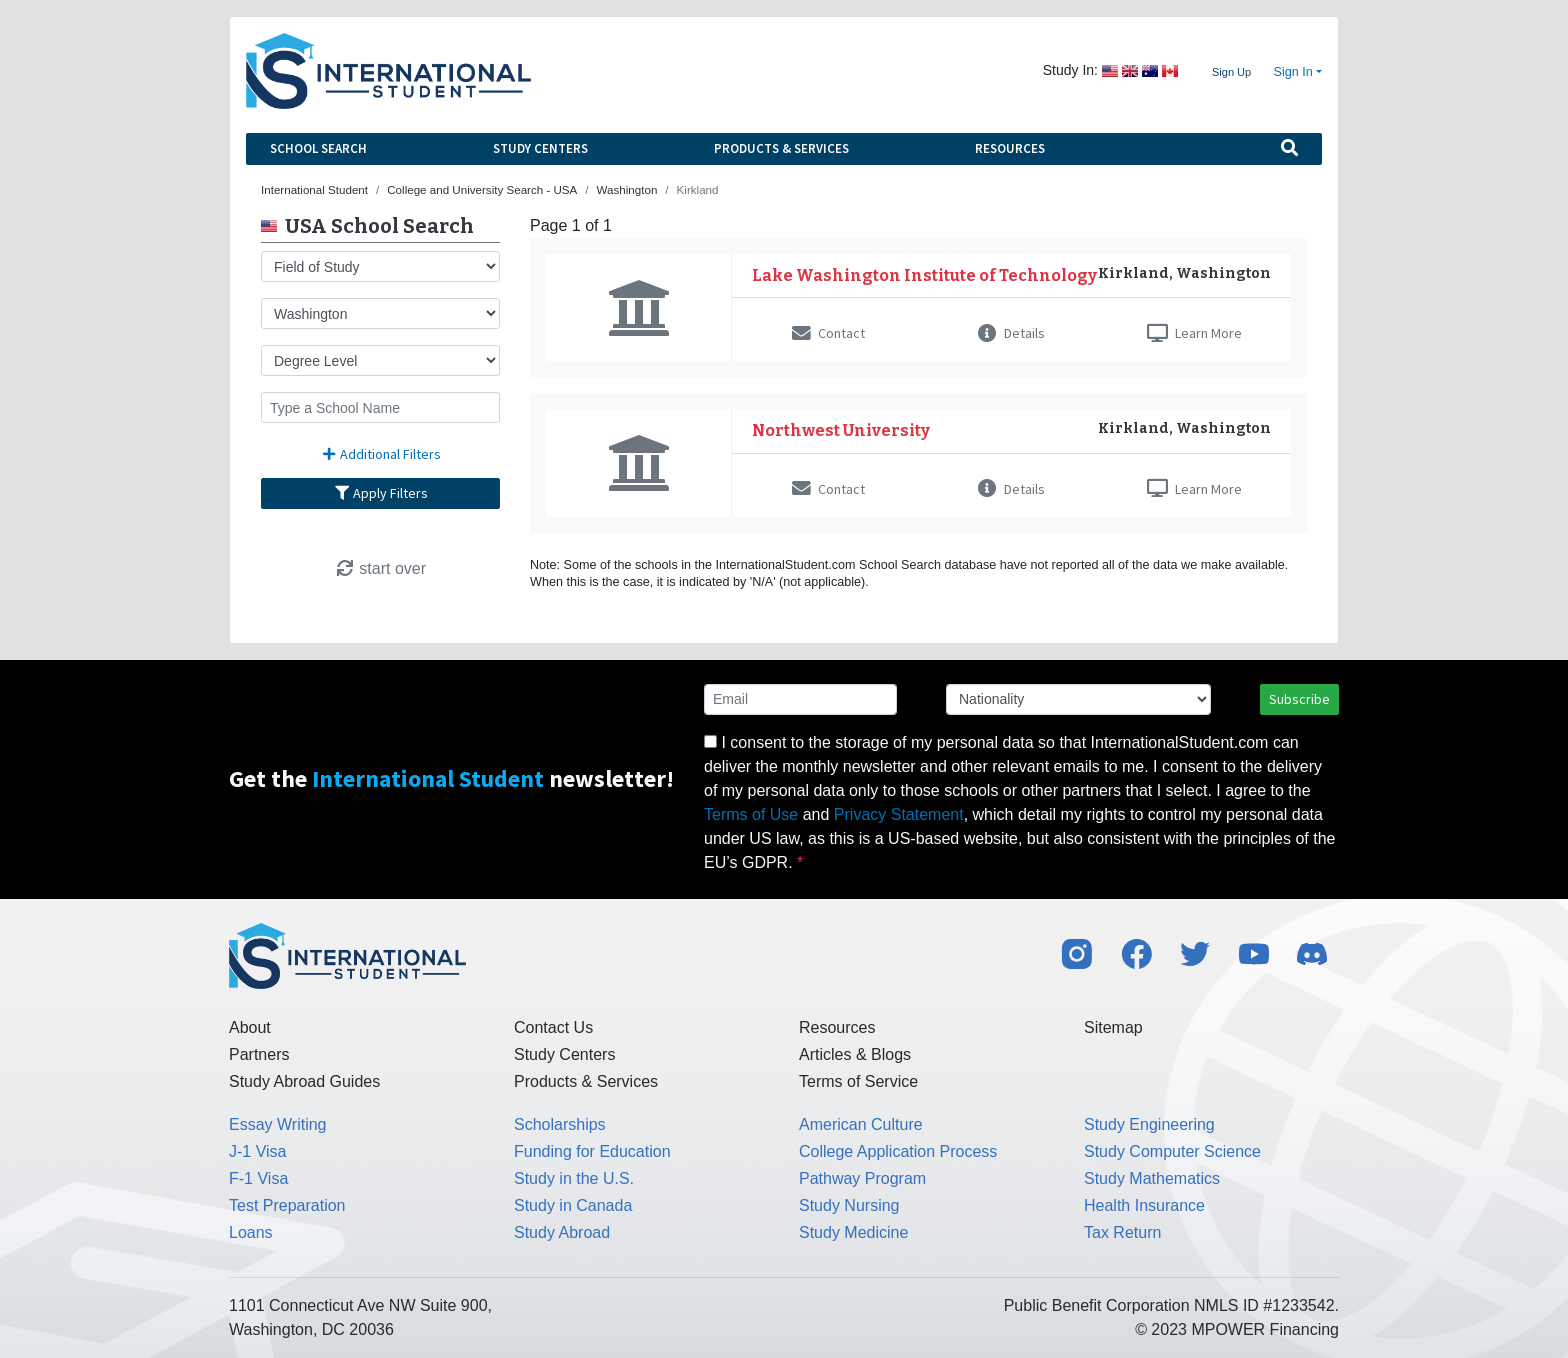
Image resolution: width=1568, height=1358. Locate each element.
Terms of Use (751, 814)
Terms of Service (858, 1081)
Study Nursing (849, 1205)
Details (1011, 333)
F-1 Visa (258, 1178)
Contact (828, 333)
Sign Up (1231, 72)
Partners (259, 1054)
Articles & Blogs (855, 1054)
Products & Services (781, 148)
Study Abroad (562, 1232)
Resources (1010, 148)
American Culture (861, 1124)
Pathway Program (862, 1178)
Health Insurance (1144, 1205)
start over (380, 568)
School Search (318, 148)
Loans (251, 1232)
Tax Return (1122, 1232)
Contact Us (553, 1027)
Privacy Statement (899, 814)
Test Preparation (287, 1205)
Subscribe (1299, 699)
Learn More (1194, 333)
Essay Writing (278, 1124)
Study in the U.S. (574, 1178)
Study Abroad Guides (304, 1081)
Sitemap (1113, 1027)
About (250, 1027)
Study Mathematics (1152, 1178)
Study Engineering (1149, 1124)
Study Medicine (853, 1232)
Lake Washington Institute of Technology (924, 275)
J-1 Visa (258, 1151)
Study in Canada (573, 1205)
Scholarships (560, 1124)
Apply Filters (381, 493)
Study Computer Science (1172, 1151)
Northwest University (841, 430)
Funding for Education (592, 1151)
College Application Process (898, 1151)
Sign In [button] (1293, 72)
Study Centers (540, 148)
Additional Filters (381, 454)
